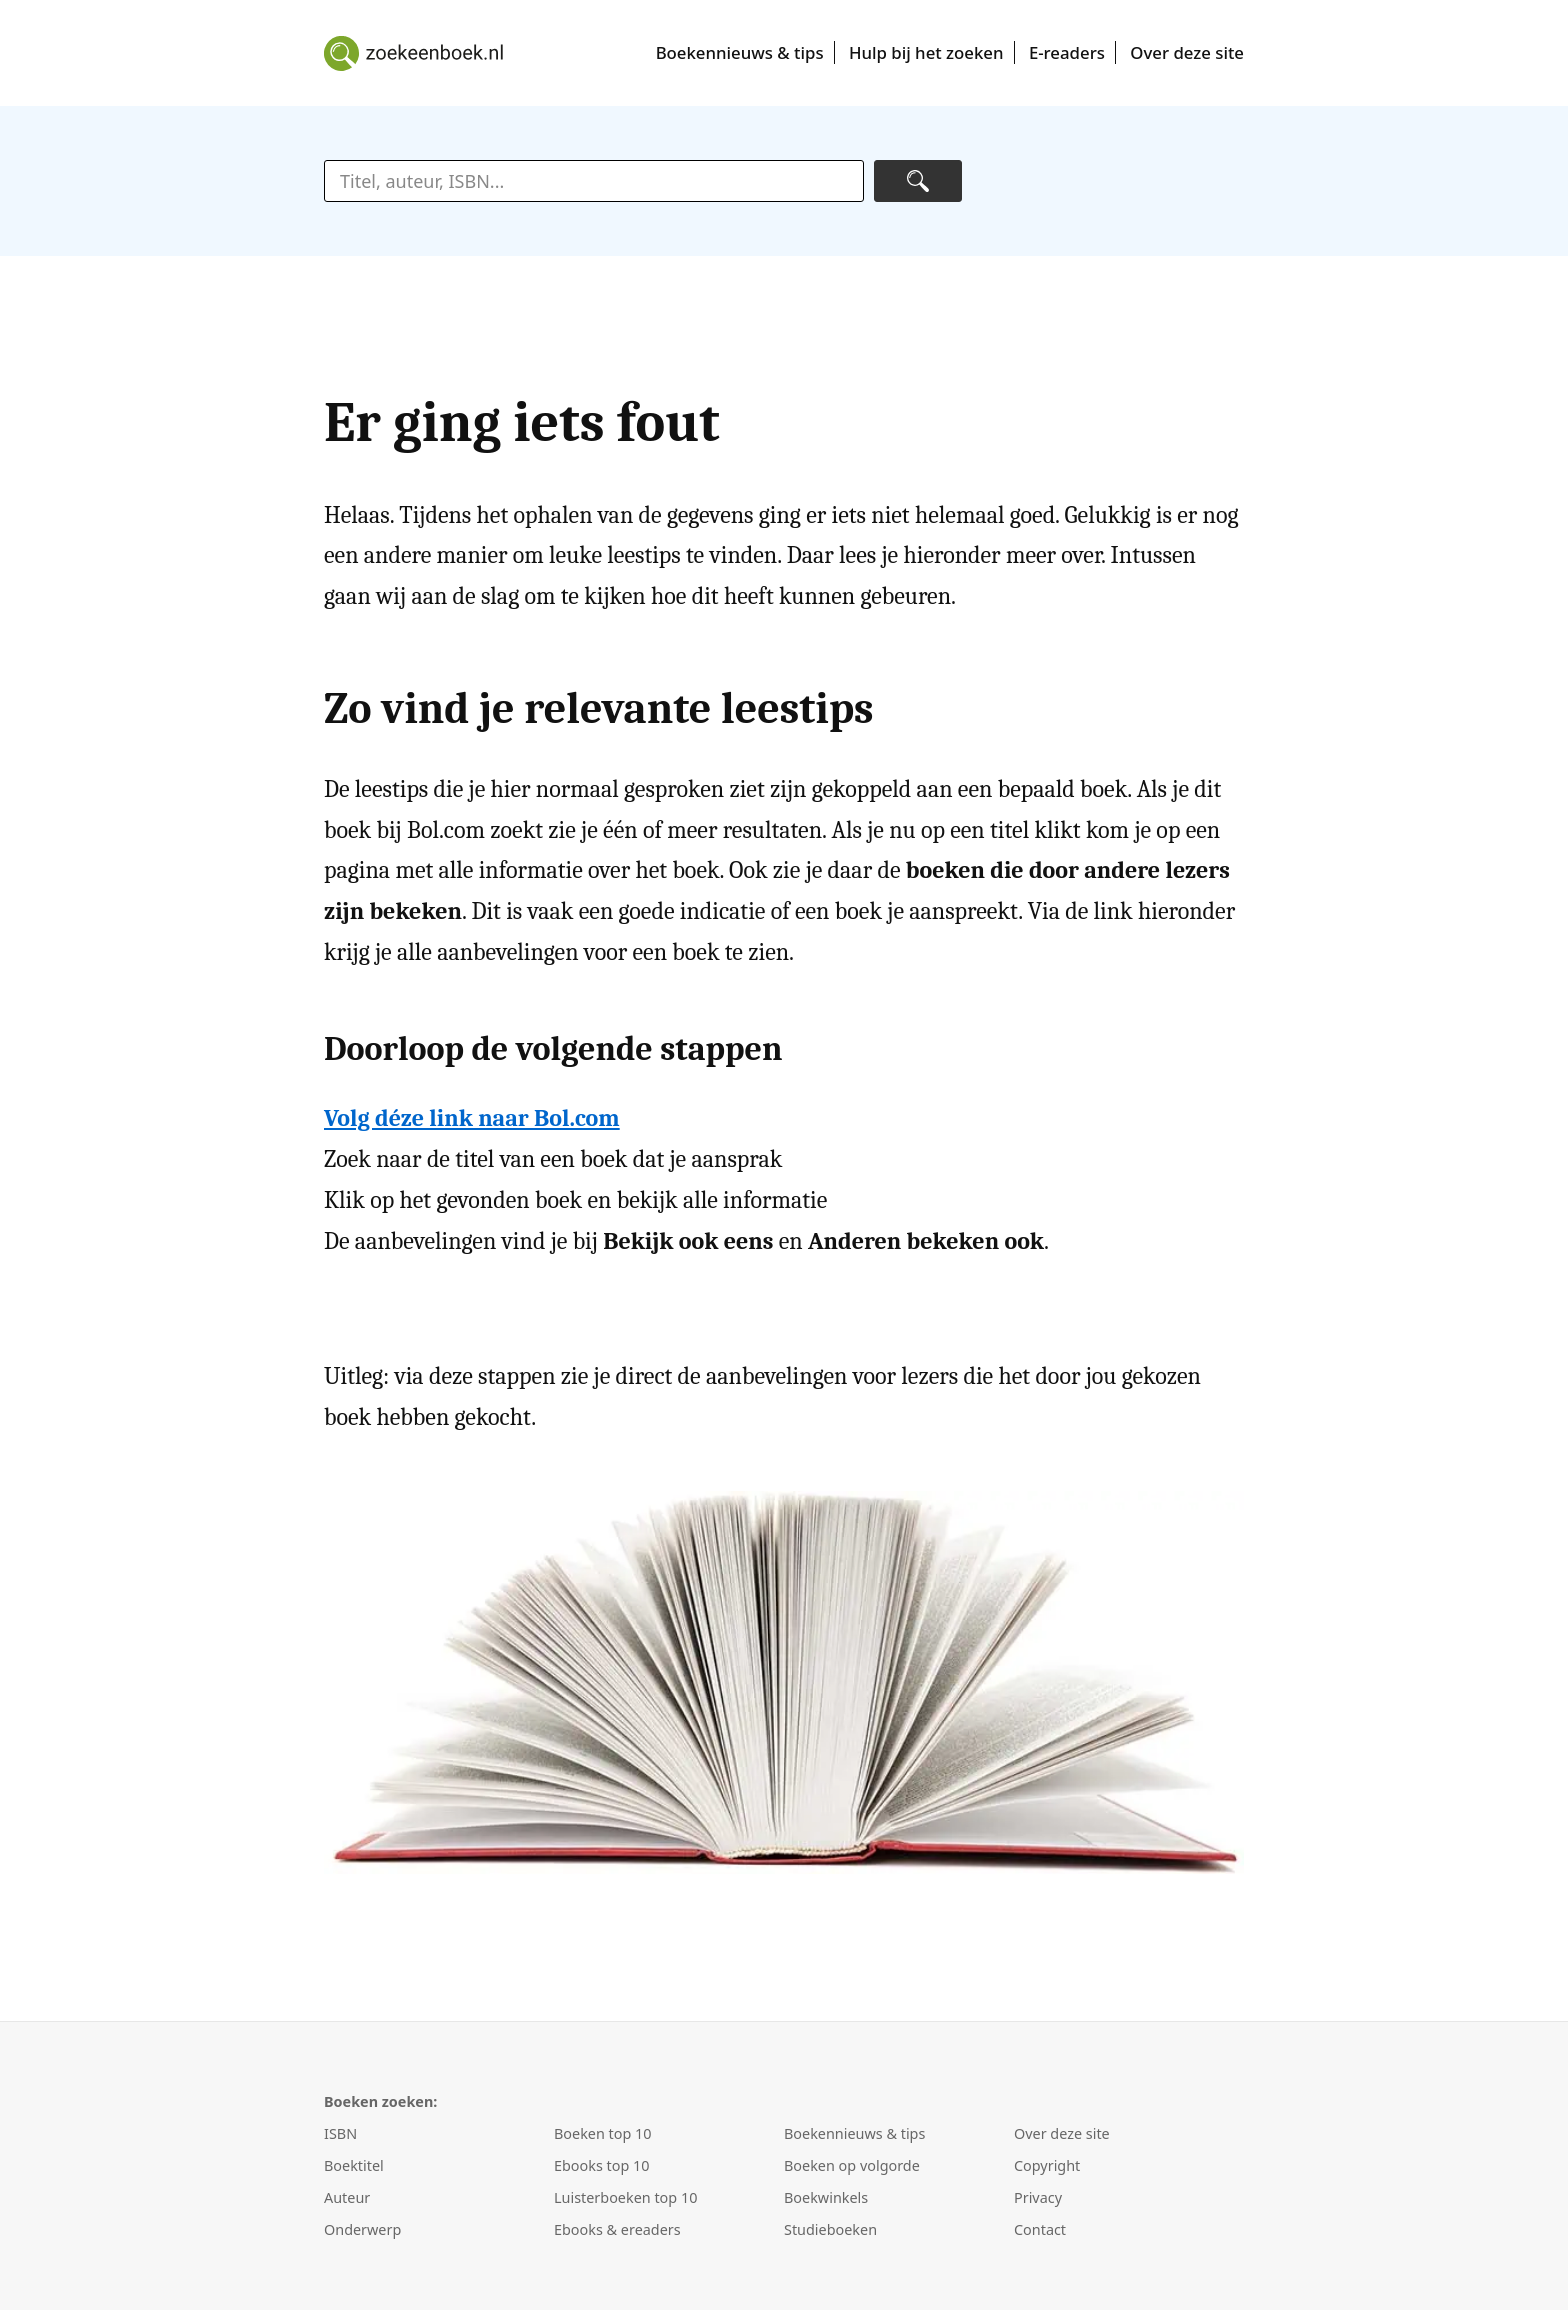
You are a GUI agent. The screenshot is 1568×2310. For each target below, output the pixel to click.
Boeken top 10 (603, 2133)
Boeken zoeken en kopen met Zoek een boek (414, 53)
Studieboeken (830, 2229)
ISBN (340, 2133)
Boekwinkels (826, 2197)
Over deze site (1187, 52)
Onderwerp (362, 2229)
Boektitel (354, 2165)
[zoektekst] (594, 181)
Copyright (1047, 2165)
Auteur (347, 2197)
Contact (1040, 2229)
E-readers (1067, 52)
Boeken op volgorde (852, 2165)
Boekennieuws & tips (740, 52)
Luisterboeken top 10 (625, 2197)
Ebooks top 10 (602, 2165)
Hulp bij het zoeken (926, 52)
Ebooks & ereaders (617, 2229)
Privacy (1038, 2197)
